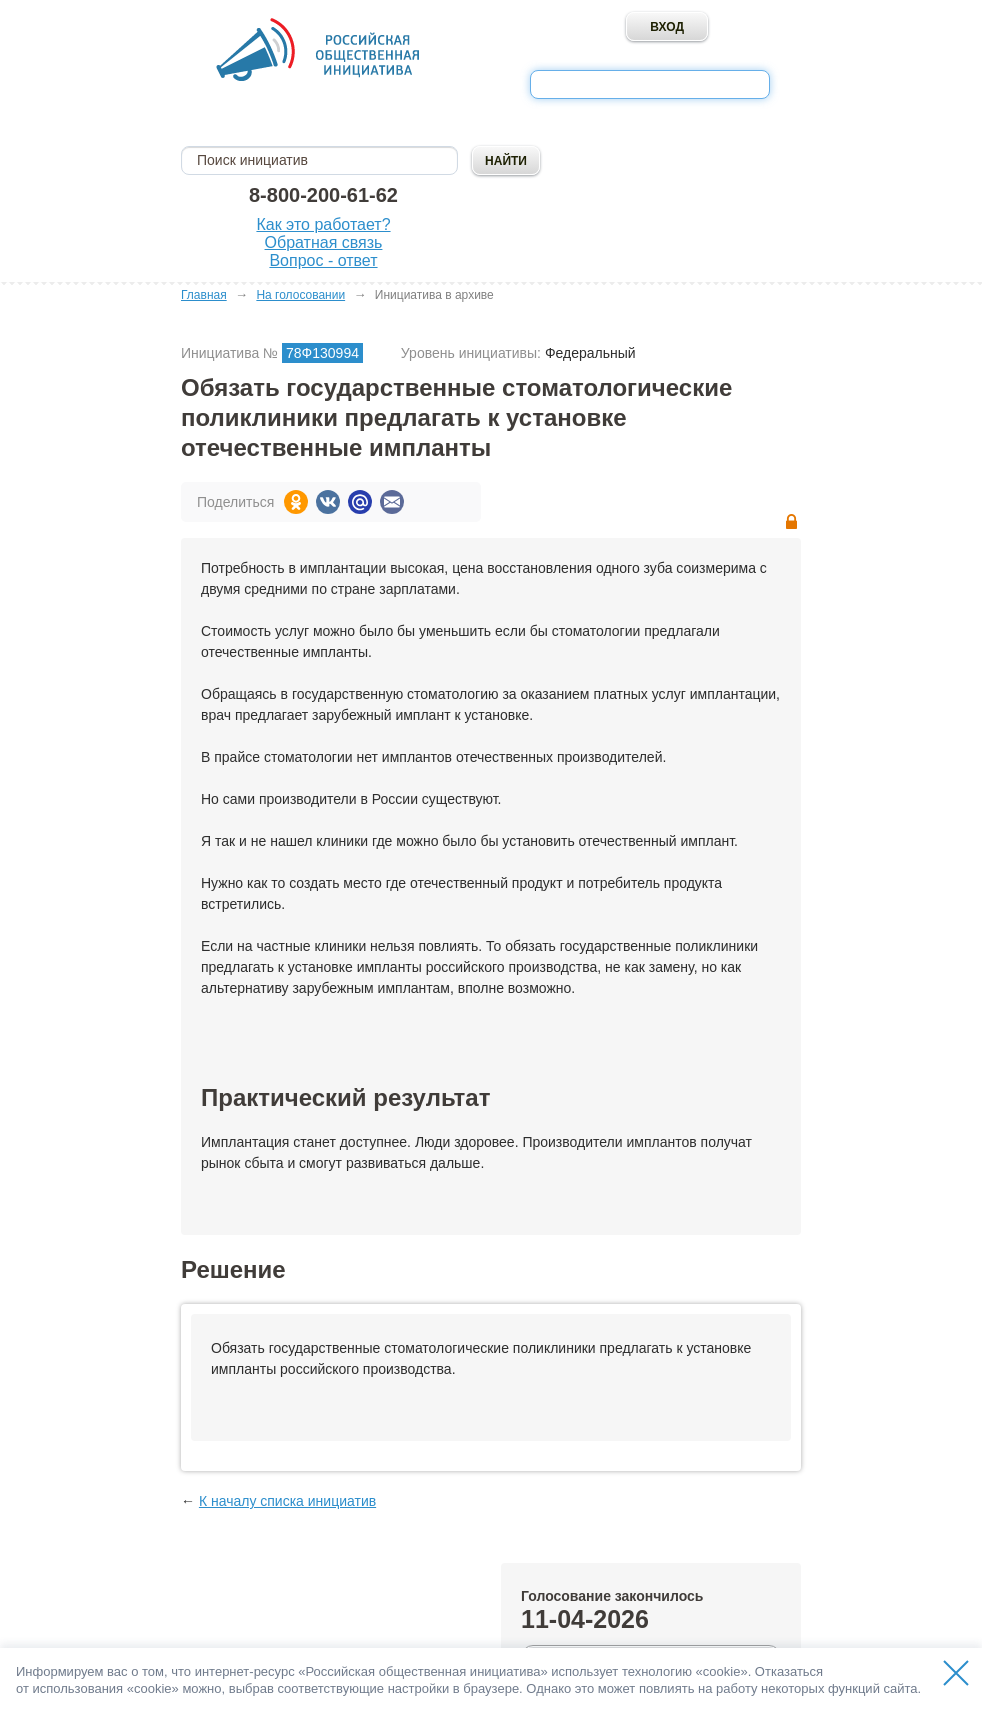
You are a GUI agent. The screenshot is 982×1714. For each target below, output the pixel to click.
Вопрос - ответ (323, 260)
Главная (204, 295)
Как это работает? (323, 224)
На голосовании (300, 295)
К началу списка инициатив (287, 1501)
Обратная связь (324, 242)
